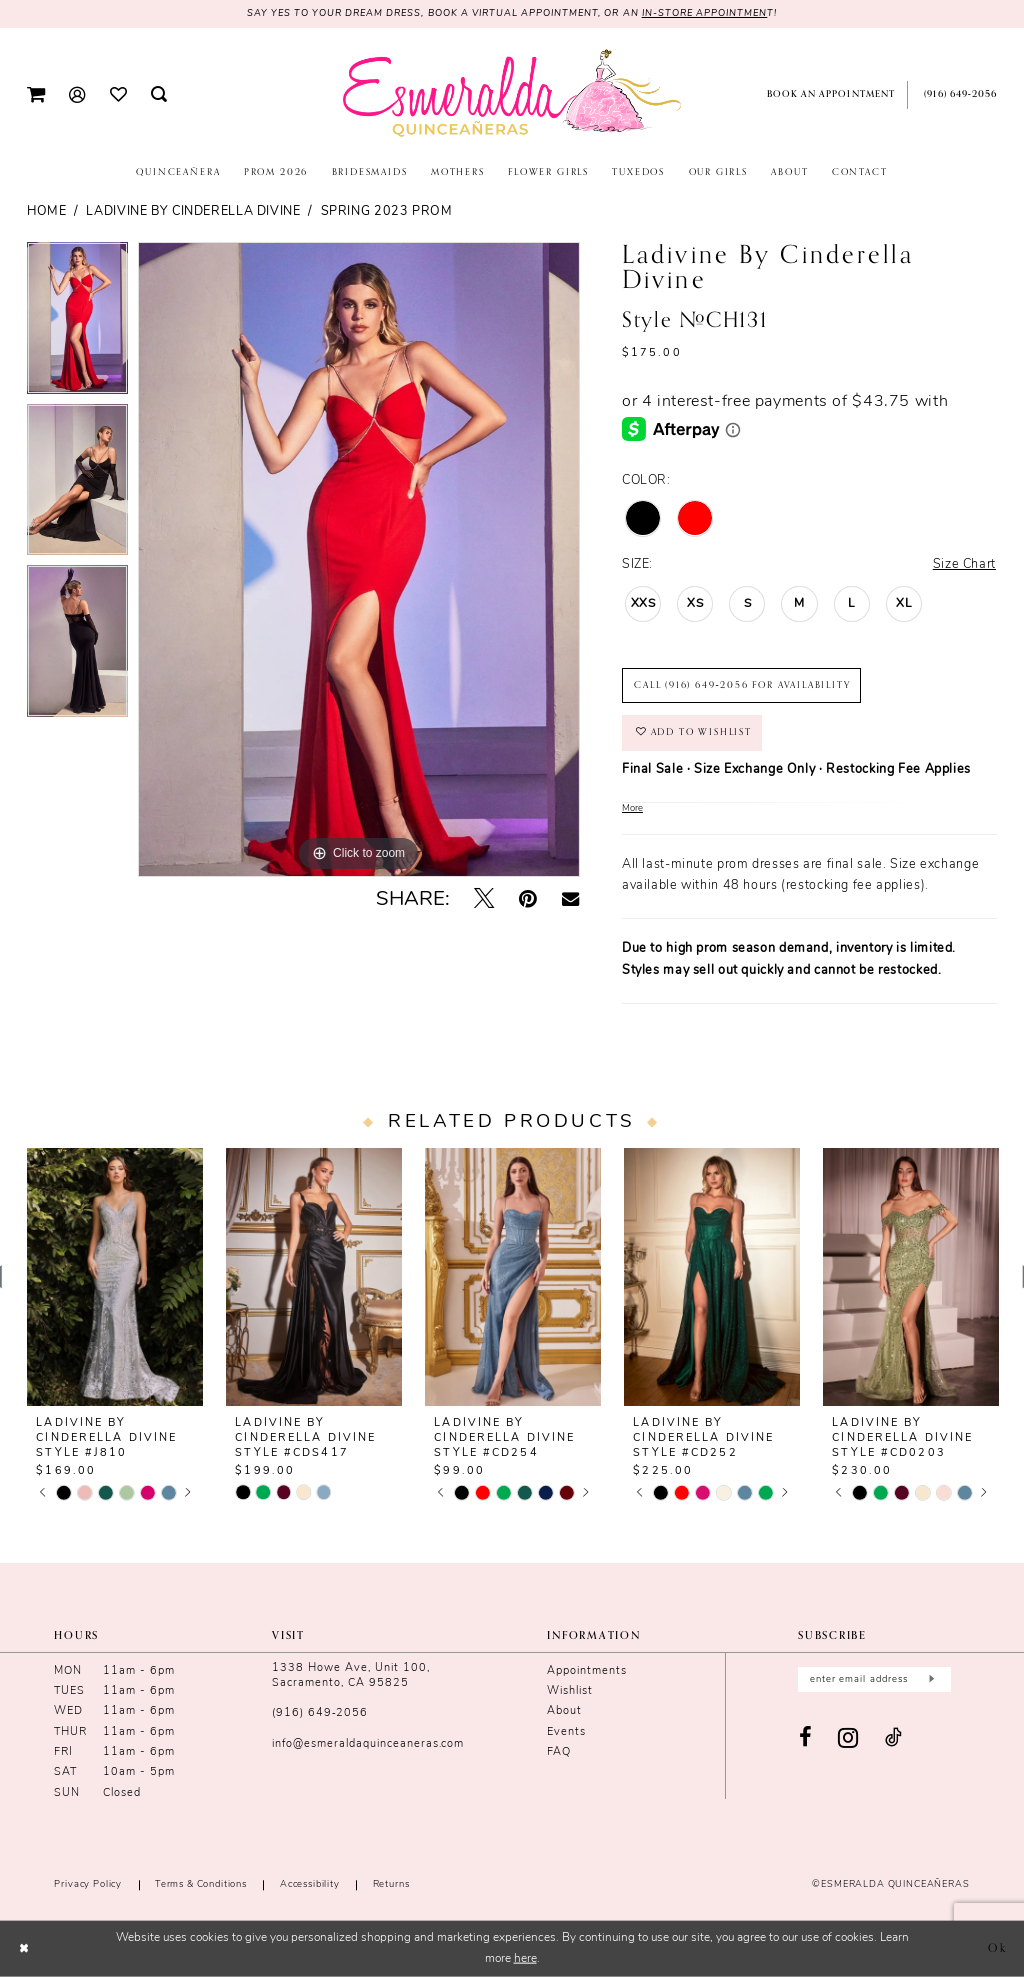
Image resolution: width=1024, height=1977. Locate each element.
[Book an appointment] (827, 95)
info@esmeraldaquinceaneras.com (368, 1744)
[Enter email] (874, 1679)
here (525, 1959)
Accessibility (310, 1884)
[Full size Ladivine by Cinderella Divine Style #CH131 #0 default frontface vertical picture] (359, 560)
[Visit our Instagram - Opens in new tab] (848, 1738)
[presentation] (115, 1277)
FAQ (559, 1752)
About (564, 1711)
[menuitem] (36, 95)
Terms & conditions (201, 1884)
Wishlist (570, 1691)
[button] (36, 95)
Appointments (587, 1671)
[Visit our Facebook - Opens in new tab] (806, 1738)
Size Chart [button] (964, 565)
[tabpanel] (77, 323)
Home (47, 212)
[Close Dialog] (24, 1948)
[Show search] (159, 95)
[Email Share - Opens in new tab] (570, 900)
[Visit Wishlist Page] (117, 94)
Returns (391, 1884)
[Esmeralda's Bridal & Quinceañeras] (512, 93)
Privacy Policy (88, 1884)
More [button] (632, 808)
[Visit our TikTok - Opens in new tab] (894, 1739)
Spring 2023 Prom (387, 212)
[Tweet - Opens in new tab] (484, 900)
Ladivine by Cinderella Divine (193, 212)
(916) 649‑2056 (320, 1713)
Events (566, 1732)
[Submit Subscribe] (931, 1679)
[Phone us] (958, 95)
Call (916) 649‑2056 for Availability (742, 685)
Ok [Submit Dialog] (997, 1948)
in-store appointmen (705, 13)
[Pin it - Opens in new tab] (527, 900)
